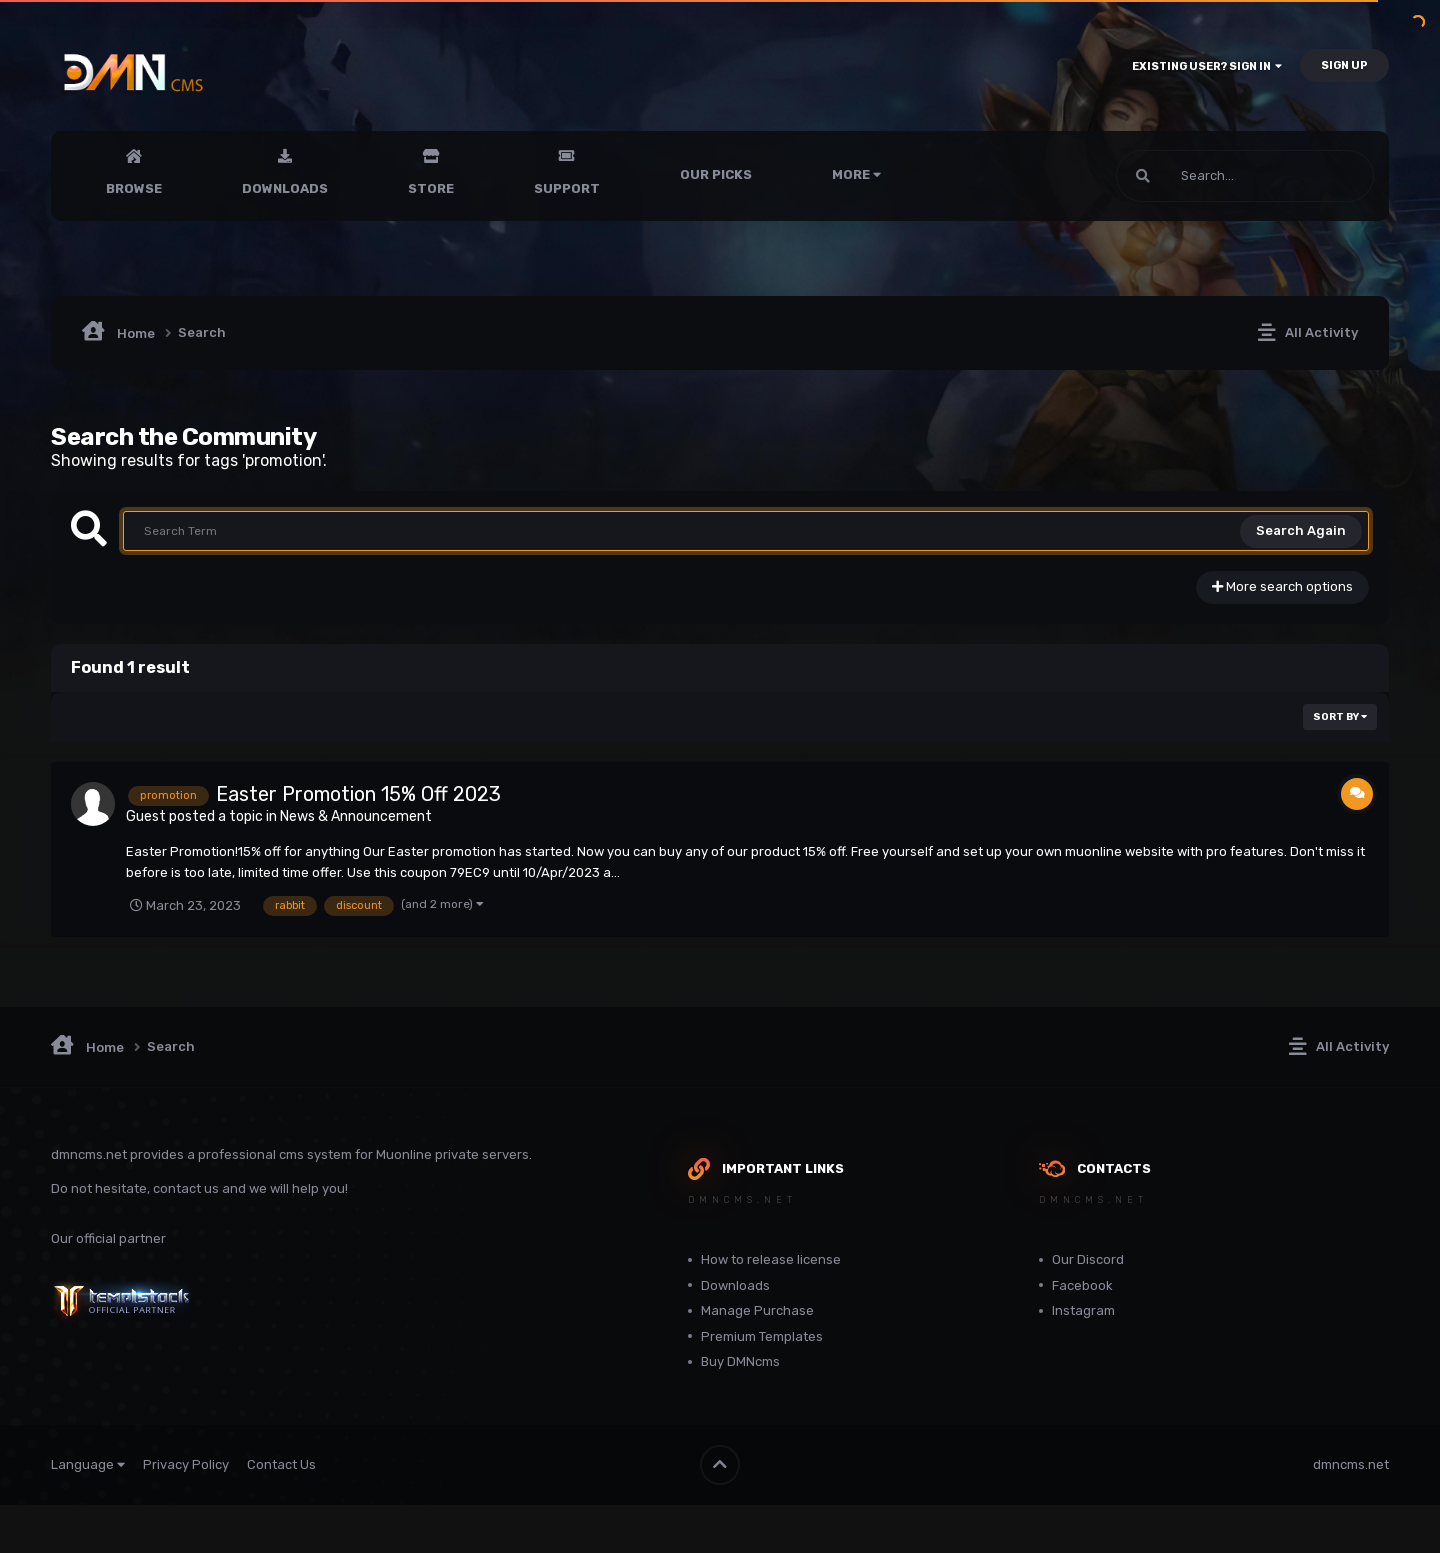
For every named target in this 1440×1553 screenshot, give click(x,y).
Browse (134, 188)
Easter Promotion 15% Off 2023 (358, 794)
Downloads (285, 188)
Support (567, 188)
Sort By (1340, 717)
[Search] (1191, 176)
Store (431, 188)
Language (88, 1464)
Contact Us (281, 1464)
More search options (1282, 586)
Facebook (1082, 1285)
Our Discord (1088, 1259)
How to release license (771, 1259)
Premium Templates (762, 1336)
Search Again (1301, 530)
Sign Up (1344, 65)
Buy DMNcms (740, 1361)
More (856, 174)
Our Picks (716, 174)
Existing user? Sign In (1207, 66)
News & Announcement (356, 816)
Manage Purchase (757, 1310)
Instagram (1083, 1310)
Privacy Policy (186, 1464)
